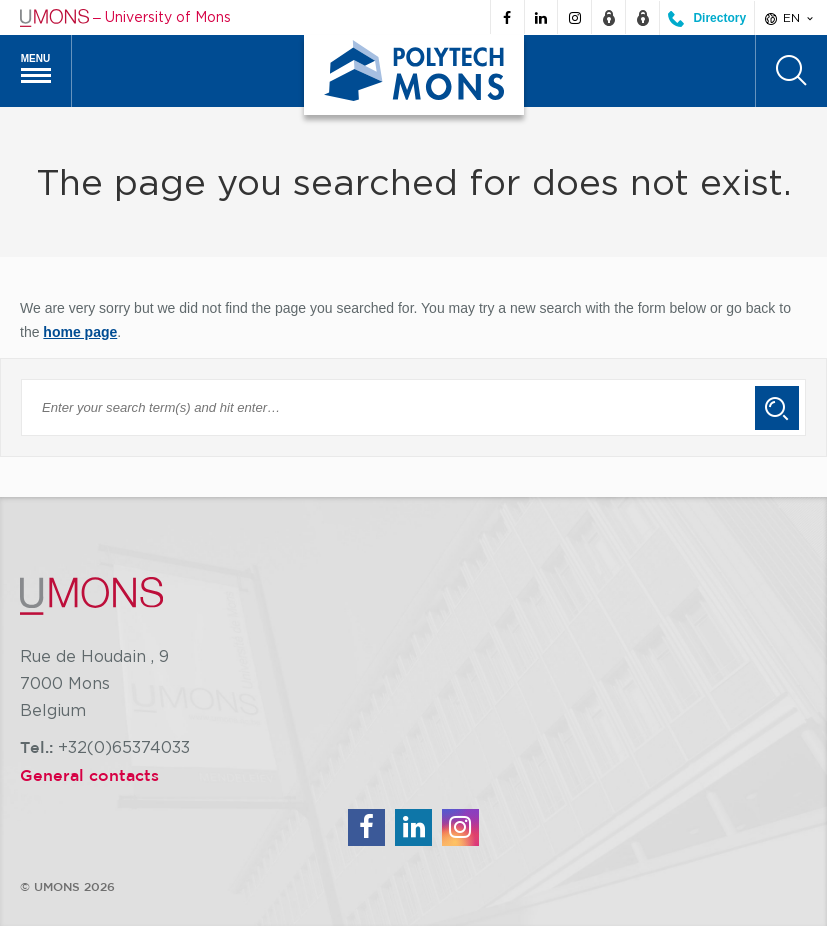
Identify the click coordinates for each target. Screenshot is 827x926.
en (790, 18)
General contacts (89, 775)
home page (80, 332)
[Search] (791, 71)
